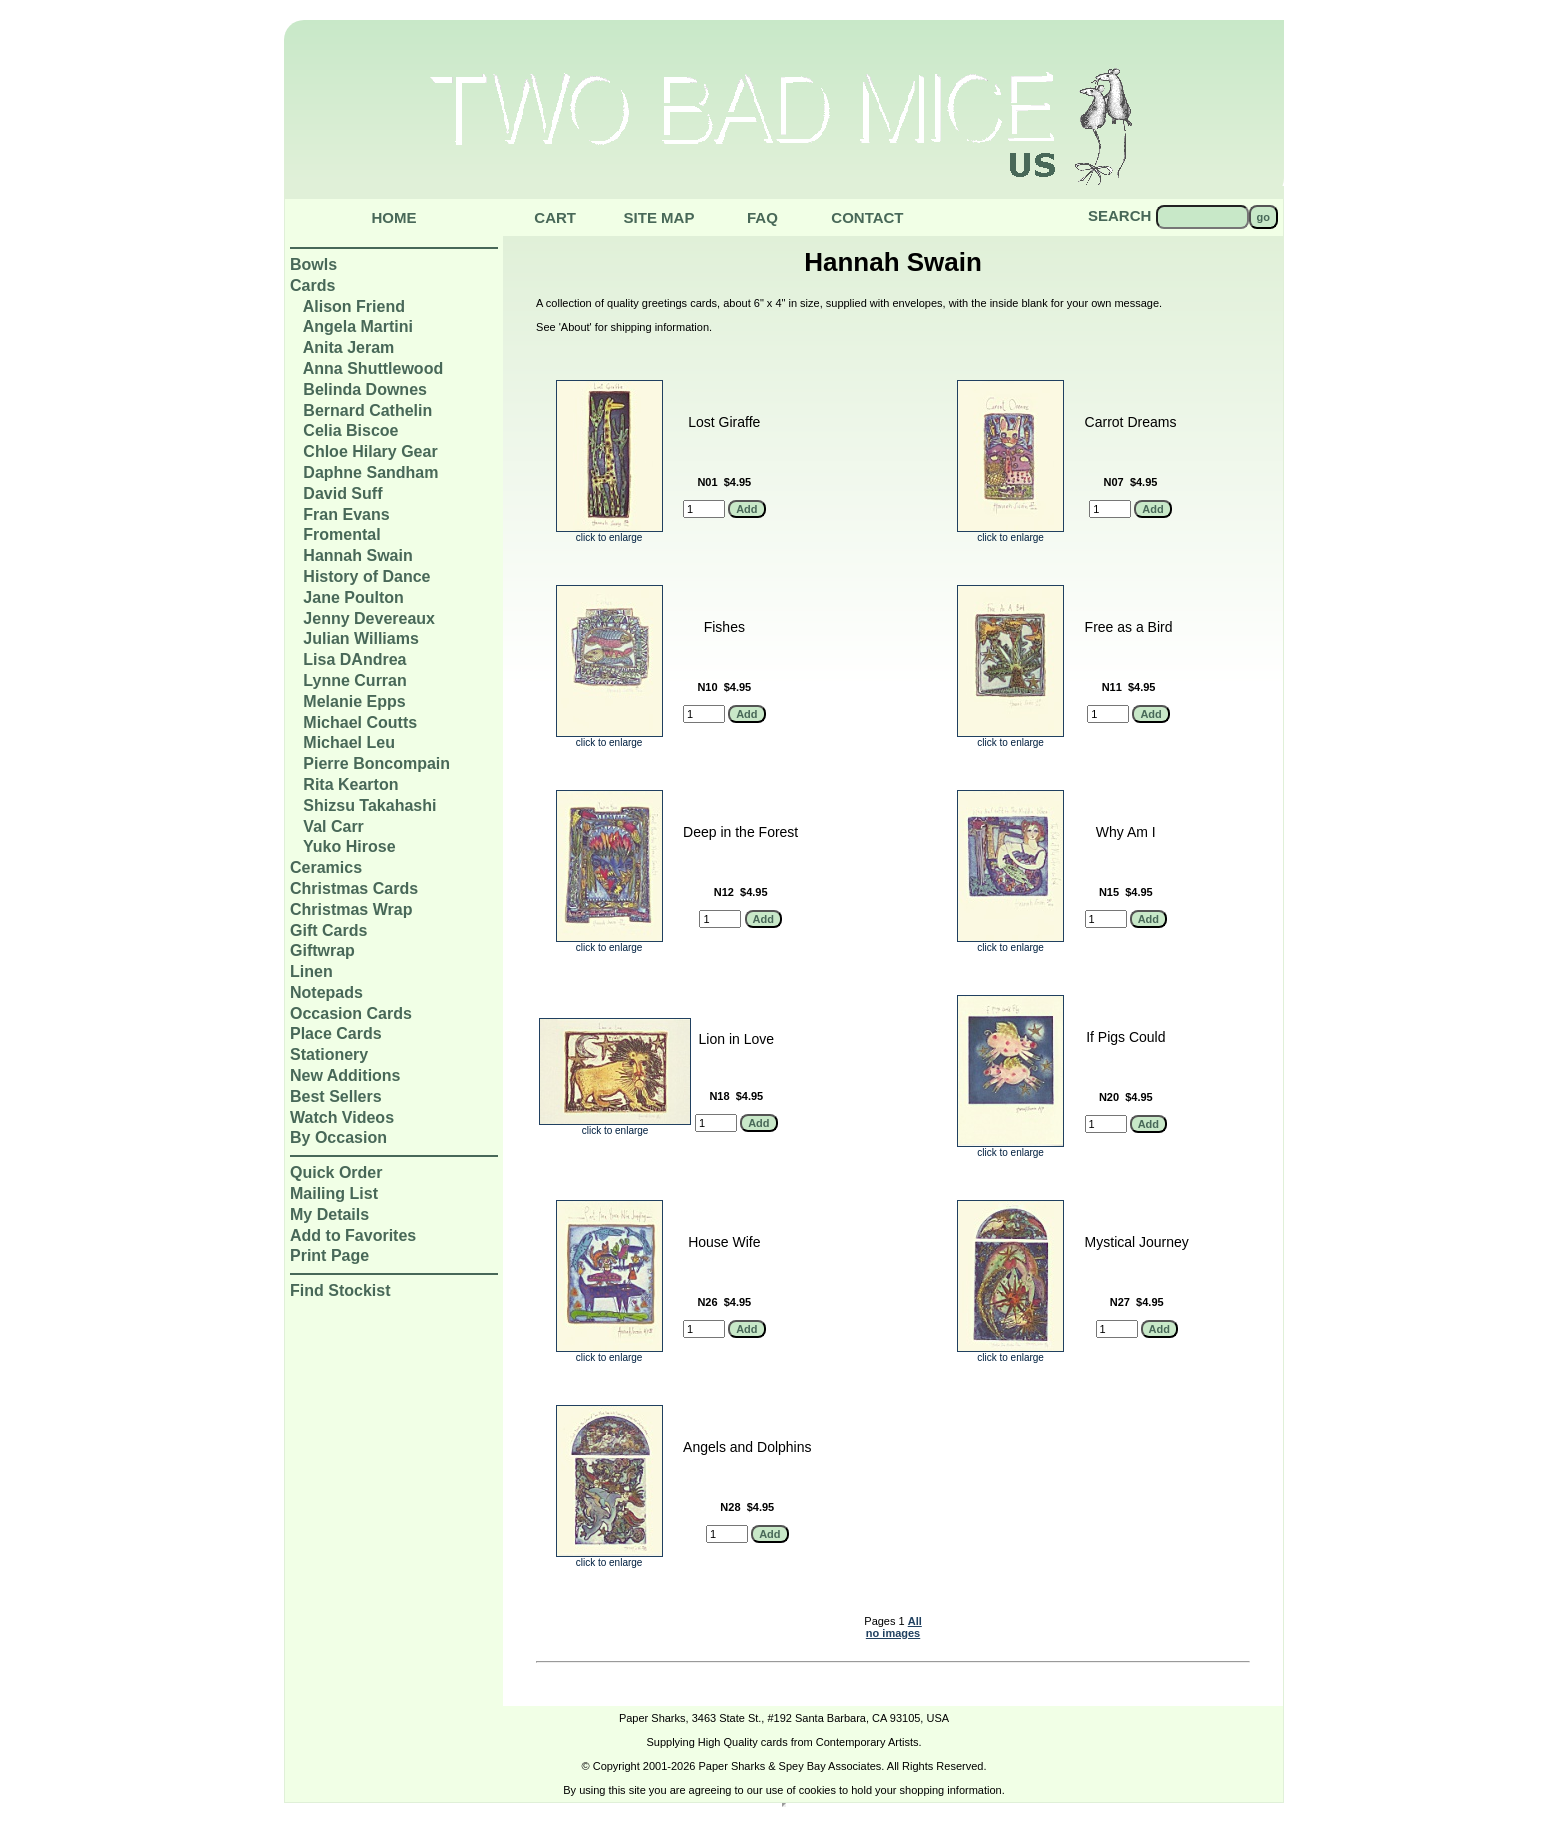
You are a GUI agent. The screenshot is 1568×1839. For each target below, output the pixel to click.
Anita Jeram (349, 347)
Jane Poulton (353, 597)
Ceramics (326, 867)
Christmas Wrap (351, 909)
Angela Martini (358, 326)
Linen (311, 971)
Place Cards (336, 1033)
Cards (312, 285)
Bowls (313, 264)
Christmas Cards (354, 888)
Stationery (329, 1054)
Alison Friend (354, 306)
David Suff (342, 493)
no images (893, 1633)
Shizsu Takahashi (369, 805)
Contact (867, 217)
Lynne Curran (354, 680)
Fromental (341, 534)
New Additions (345, 1075)
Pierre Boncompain (376, 763)
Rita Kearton (350, 784)
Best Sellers (336, 1096)
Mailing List (334, 1193)
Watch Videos (342, 1117)
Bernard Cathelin (367, 410)
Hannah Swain (357, 555)
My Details (329, 1214)
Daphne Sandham (370, 472)
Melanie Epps (354, 701)
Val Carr (333, 826)
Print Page (329, 1255)
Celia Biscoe (350, 430)
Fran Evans (346, 514)
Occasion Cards (351, 1013)
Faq (762, 217)
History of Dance (366, 576)
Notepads (326, 992)
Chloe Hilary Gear (370, 451)
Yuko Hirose (349, 846)
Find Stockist (340, 1290)
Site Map (659, 217)
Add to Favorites (353, 1235)
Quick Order (336, 1172)
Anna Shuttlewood (373, 368)
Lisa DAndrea (354, 659)
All (915, 1621)
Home (394, 217)
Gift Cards (328, 930)
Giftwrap (322, 950)
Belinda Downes (365, 389)
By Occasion (338, 1137)
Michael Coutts (360, 722)
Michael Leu (349, 742)
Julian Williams (360, 638)
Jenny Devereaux (369, 618)
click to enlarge (609, 533)
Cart (555, 217)
